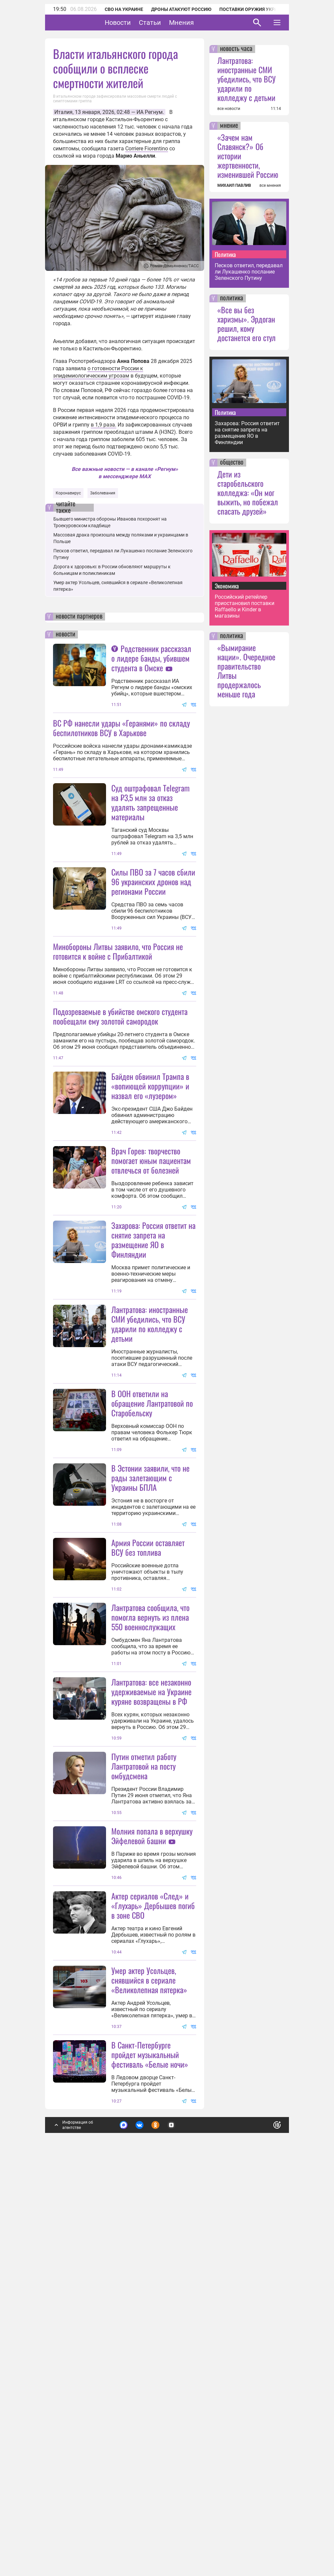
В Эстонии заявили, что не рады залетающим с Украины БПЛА (150, 1673)
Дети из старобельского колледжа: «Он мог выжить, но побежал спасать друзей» (247, 492)
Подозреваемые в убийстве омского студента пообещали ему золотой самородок (120, 1081)
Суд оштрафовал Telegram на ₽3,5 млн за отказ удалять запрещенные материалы (150, 802)
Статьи (170, 22)
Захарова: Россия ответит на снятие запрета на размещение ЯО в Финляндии (153, 1370)
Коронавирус (68, 493)
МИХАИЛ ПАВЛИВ (234, 185)
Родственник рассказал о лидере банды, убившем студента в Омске (151, 658)
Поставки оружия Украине (253, 9)
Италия (63, 112)
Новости (138, 22)
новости (65, 634)
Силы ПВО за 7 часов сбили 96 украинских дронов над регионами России (153, 946)
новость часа (236, 49)
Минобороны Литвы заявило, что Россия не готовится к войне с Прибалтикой (118, 1016)
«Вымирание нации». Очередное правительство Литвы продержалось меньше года (246, 670)
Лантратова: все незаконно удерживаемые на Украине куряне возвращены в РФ (151, 1952)
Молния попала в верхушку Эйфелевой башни (152, 2162)
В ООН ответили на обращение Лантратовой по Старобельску (152, 1598)
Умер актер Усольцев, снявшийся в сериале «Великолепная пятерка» (149, 2371)
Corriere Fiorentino (146, 148)
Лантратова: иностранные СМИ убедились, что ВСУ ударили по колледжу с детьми (149, 1519)
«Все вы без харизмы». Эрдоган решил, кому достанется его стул (246, 323)
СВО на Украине (124, 9)
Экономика (227, 586)
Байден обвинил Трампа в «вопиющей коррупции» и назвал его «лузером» (150, 1216)
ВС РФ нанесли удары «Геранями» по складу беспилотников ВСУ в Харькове (121, 727)
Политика (225, 254)
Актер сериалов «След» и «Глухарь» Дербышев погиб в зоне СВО (153, 2231)
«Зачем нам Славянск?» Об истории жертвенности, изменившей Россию (247, 155)
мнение (229, 126)
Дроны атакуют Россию (181, 9)
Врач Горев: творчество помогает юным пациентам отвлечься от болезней (151, 1290)
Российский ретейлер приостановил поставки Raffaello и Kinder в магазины (244, 606)
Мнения (202, 22)
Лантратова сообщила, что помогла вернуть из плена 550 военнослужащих (150, 1878)
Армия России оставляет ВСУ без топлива (148, 1808)
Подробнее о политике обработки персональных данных (176, 2518)
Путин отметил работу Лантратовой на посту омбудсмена (143, 2092)
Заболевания (102, 493)
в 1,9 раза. (103, 425)
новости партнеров (79, 617)
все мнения (270, 185)
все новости (228, 108)
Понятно (262, 2515)
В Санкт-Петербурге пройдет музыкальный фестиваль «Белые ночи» (149, 2445)
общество (232, 463)
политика (231, 298)
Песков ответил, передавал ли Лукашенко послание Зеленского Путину (249, 271)
